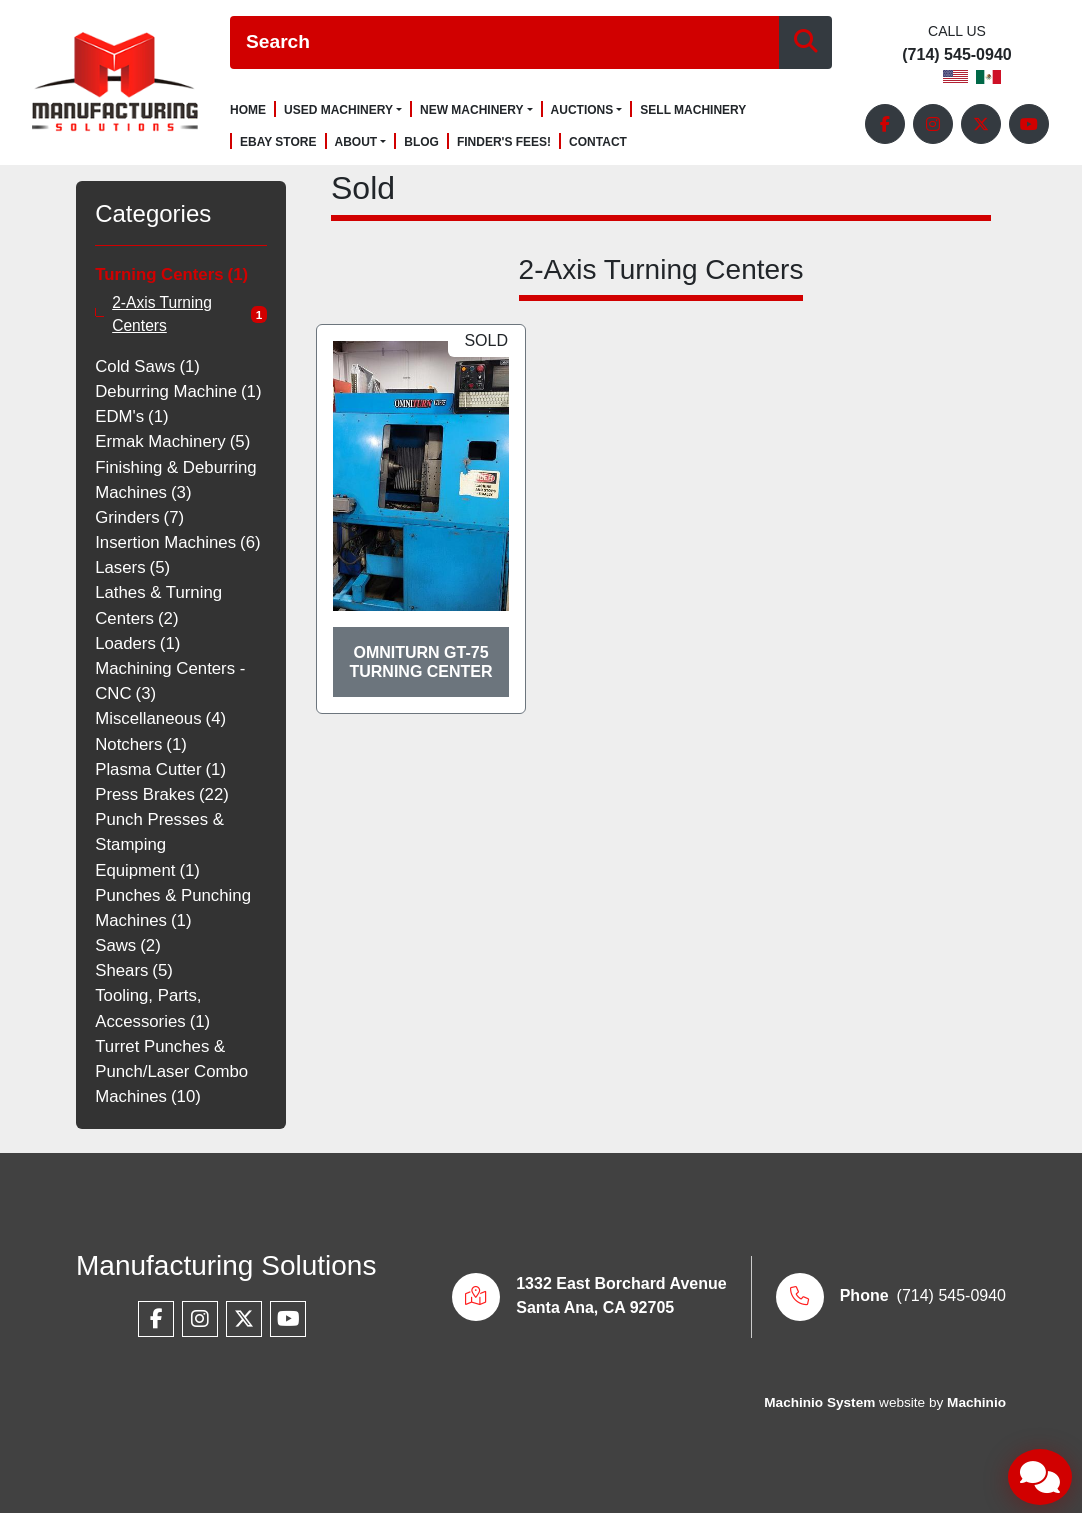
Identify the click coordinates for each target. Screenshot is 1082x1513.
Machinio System (819, 1402)
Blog (421, 142)
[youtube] (1029, 124)
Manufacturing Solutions (226, 1265)
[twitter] (981, 124)
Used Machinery (338, 110)
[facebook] (885, 124)
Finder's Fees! (504, 142)
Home (248, 110)
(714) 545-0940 (956, 55)
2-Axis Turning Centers (162, 314)
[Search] (504, 42)
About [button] (356, 142)
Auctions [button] (582, 110)
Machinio (976, 1402)
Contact (598, 142)
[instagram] (933, 124)
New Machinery (472, 110)
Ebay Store (278, 142)
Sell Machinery (693, 110)
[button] (343, 110)
